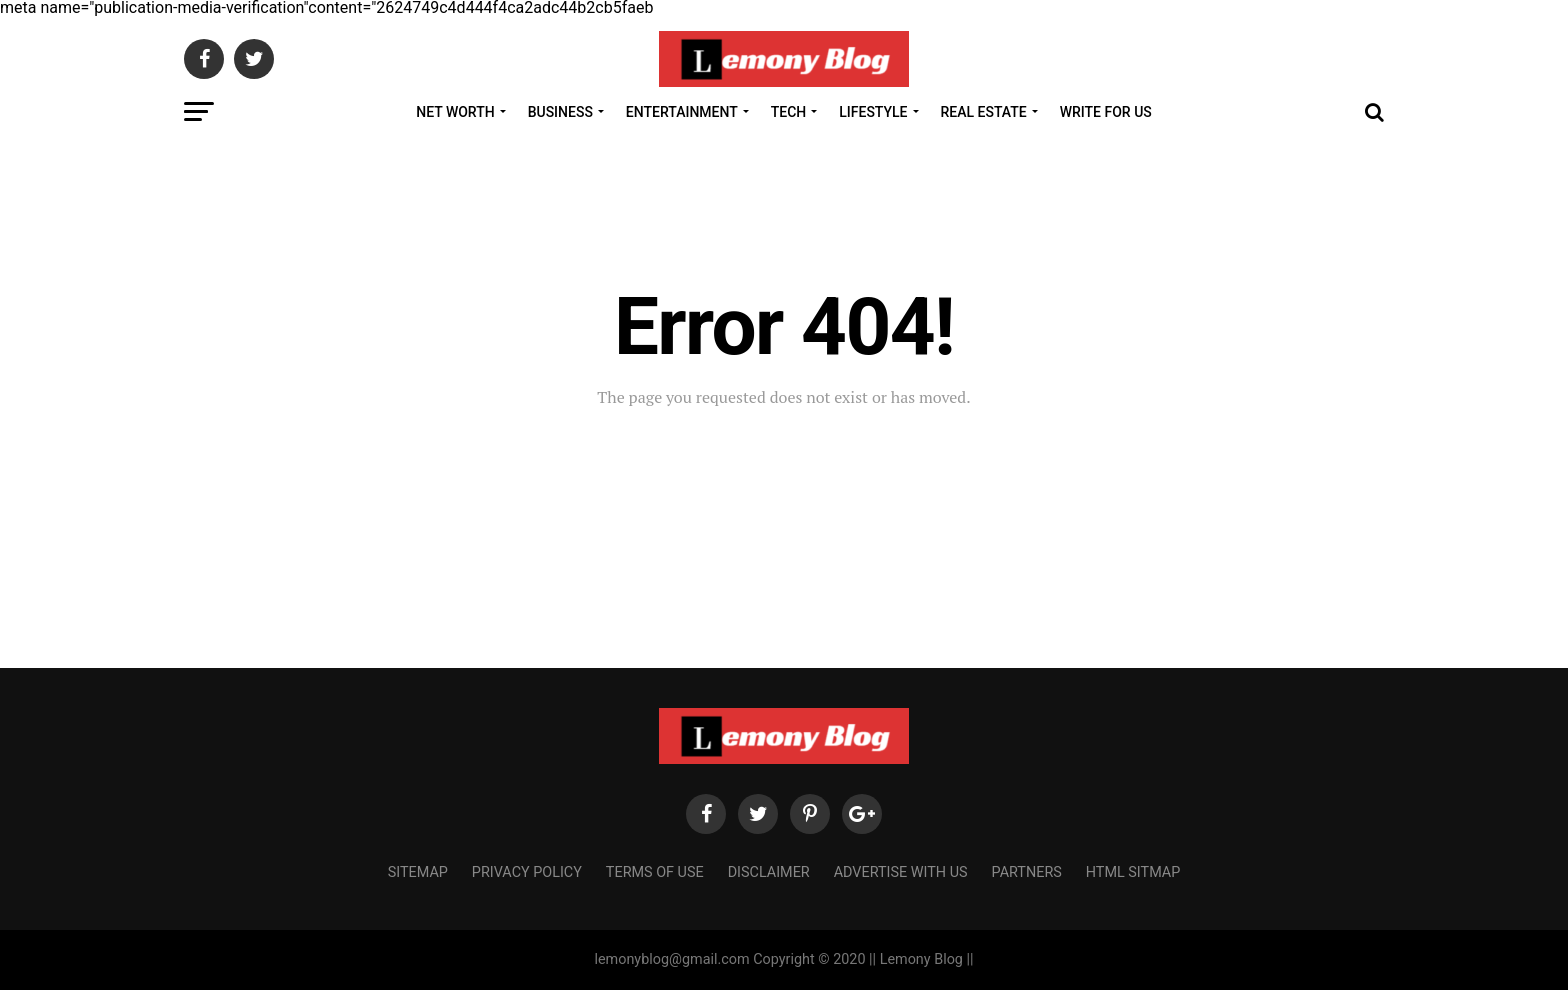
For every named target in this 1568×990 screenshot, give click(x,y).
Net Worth (455, 112)
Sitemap (418, 872)
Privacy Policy (527, 872)
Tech (789, 112)
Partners (1027, 872)
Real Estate (984, 112)
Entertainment (682, 112)
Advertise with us (901, 872)
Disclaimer (769, 872)
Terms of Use (655, 872)
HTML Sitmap (1133, 872)
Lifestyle (873, 112)
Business (560, 112)
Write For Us (1106, 112)
